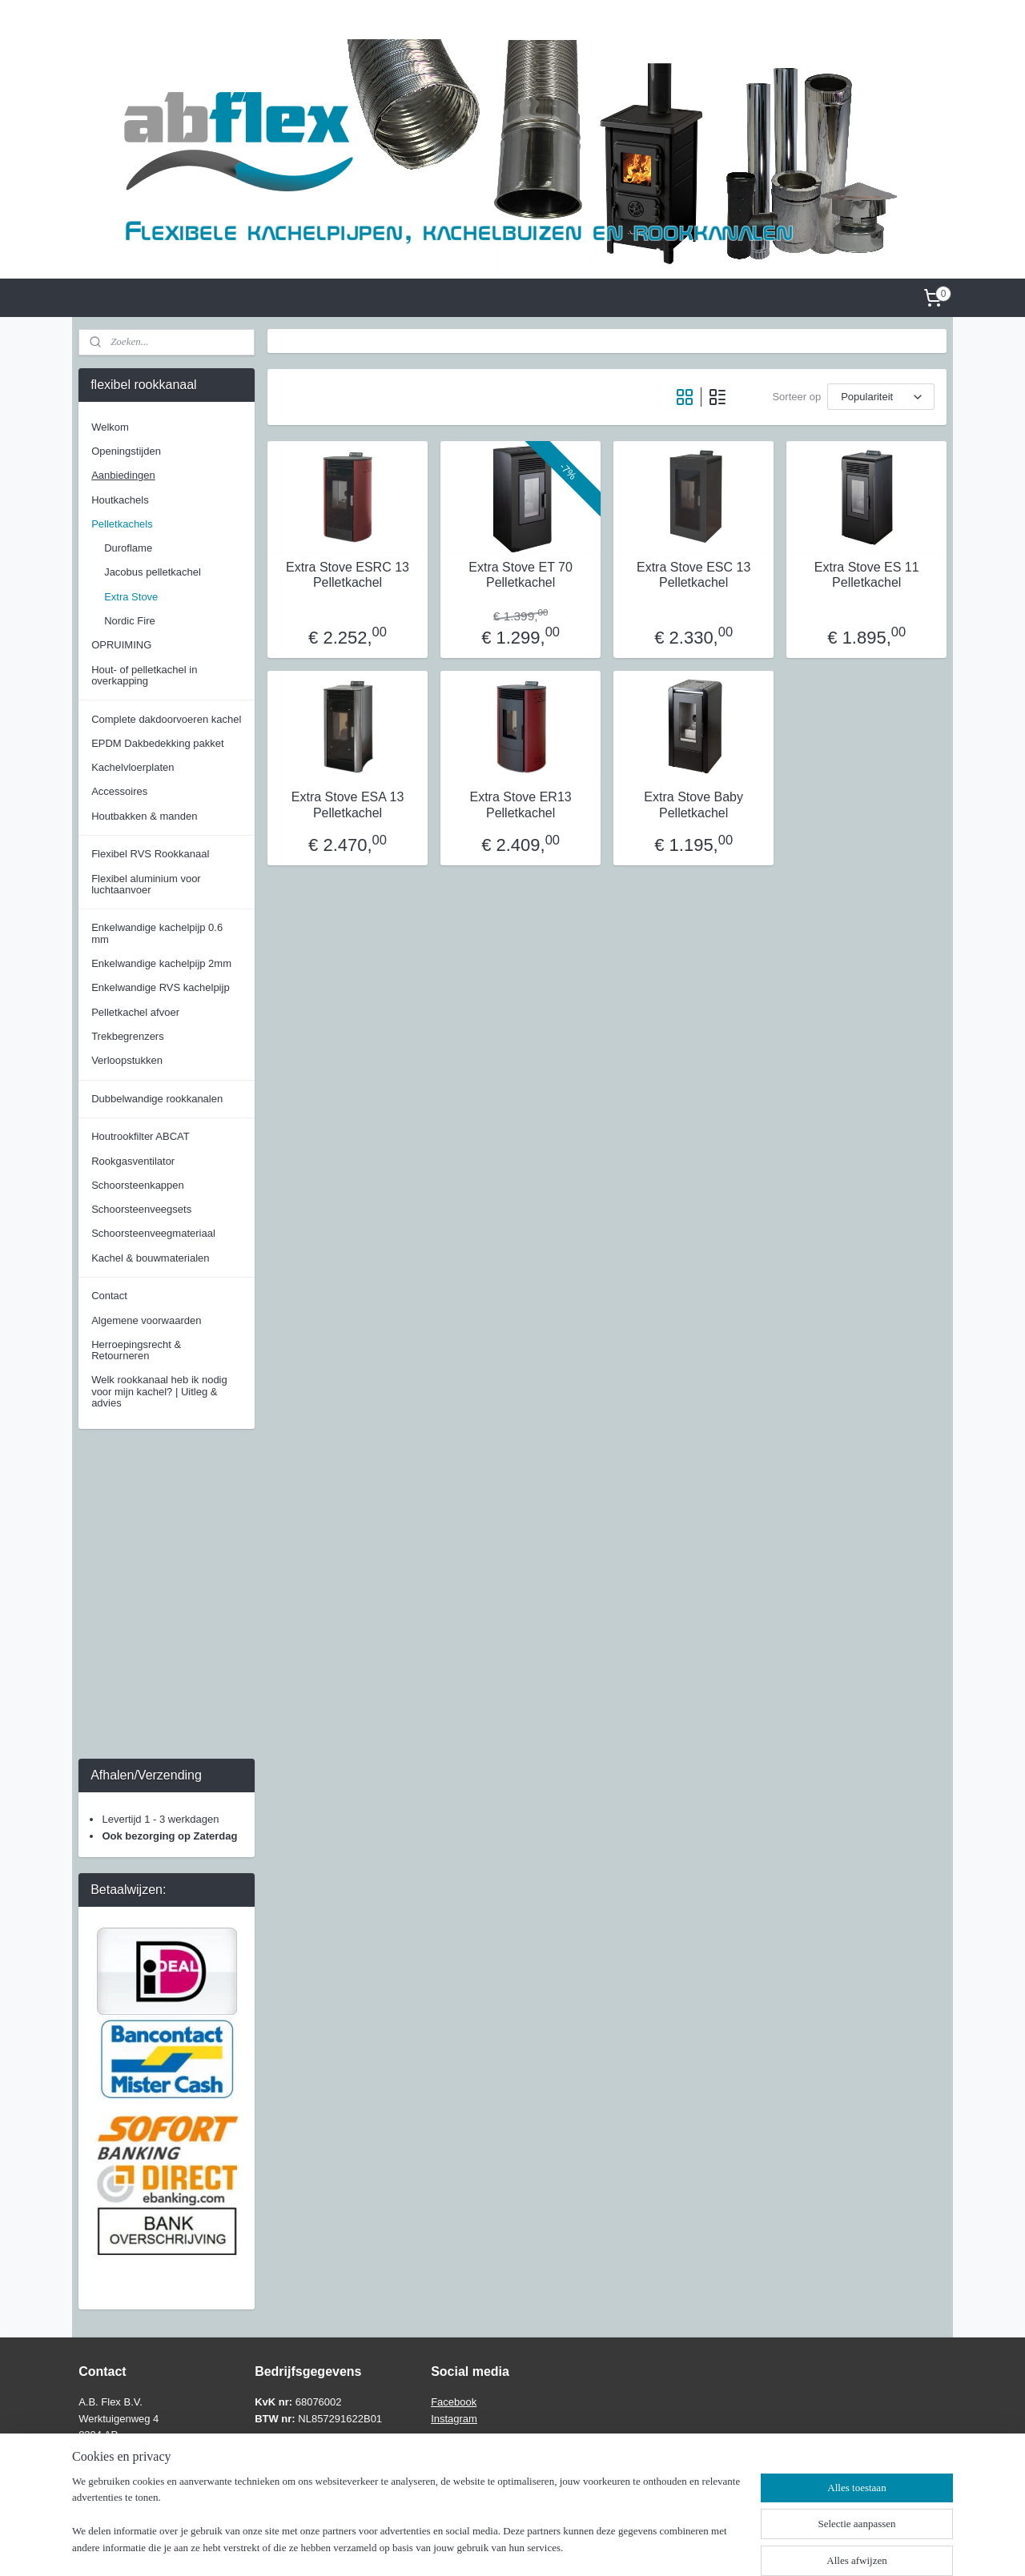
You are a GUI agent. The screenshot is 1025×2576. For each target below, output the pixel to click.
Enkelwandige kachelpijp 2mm (161, 963)
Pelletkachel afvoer (135, 1012)
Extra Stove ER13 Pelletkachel (520, 804)
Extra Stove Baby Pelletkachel (693, 804)
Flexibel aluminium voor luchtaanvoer (146, 884)
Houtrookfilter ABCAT (140, 1136)
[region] (407, 2525)
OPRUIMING (121, 645)
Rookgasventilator (133, 1161)
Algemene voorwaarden (146, 1320)
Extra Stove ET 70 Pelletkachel (520, 574)
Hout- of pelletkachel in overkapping (144, 675)
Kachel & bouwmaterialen (150, 1258)
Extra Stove (131, 597)
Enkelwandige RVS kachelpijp (160, 987)
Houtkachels (120, 500)
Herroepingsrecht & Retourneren (136, 1350)
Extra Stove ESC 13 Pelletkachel (693, 574)
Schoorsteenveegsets (141, 1209)
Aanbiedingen (123, 475)
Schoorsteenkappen (137, 1185)
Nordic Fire (129, 621)
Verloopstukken (127, 1060)
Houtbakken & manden (144, 816)
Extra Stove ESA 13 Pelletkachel (347, 804)
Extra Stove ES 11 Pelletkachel (866, 574)
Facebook (453, 2402)
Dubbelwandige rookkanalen (157, 1099)
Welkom (110, 427)
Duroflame (128, 548)
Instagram (454, 2419)
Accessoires (119, 791)
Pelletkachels (122, 524)
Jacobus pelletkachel (152, 572)
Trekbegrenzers (127, 1036)
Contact (109, 1296)
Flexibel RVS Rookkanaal (150, 854)
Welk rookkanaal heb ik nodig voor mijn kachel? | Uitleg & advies (159, 1391)
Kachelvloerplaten (132, 767)
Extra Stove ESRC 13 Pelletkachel (347, 574)
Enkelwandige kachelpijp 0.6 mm (157, 933)
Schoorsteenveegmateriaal (153, 1233)
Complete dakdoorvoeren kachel (166, 719)
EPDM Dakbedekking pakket (157, 743)
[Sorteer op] (881, 396)
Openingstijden (126, 451)
